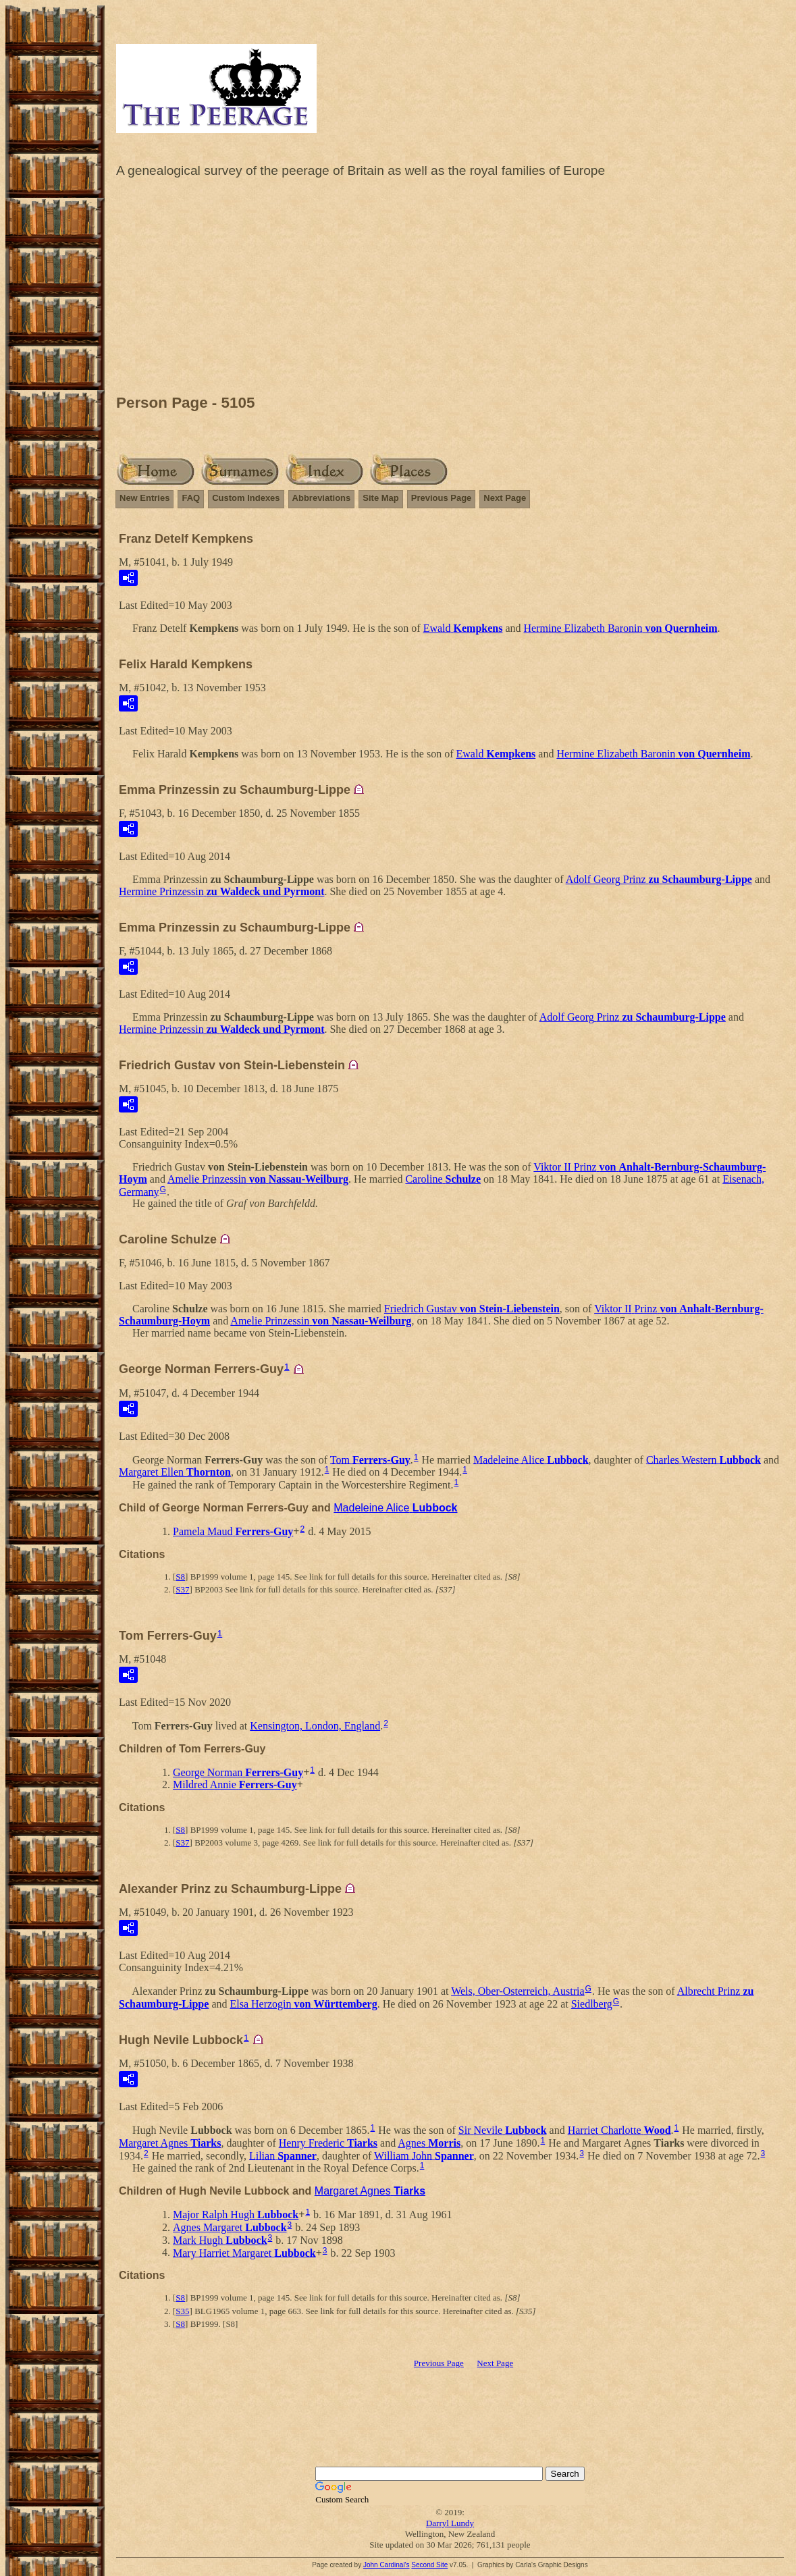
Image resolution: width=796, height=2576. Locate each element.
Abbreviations (321, 498)
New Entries (144, 498)
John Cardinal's (386, 2565)
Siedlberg (591, 2004)
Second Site (429, 2565)
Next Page (504, 498)
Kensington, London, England (315, 1726)
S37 (182, 1589)
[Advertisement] (450, 289)
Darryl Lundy (450, 2523)
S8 (180, 1577)
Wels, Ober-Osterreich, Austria (517, 1991)
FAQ (191, 498)
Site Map (380, 498)
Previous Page (441, 498)
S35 (182, 2311)
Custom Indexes (246, 498)
